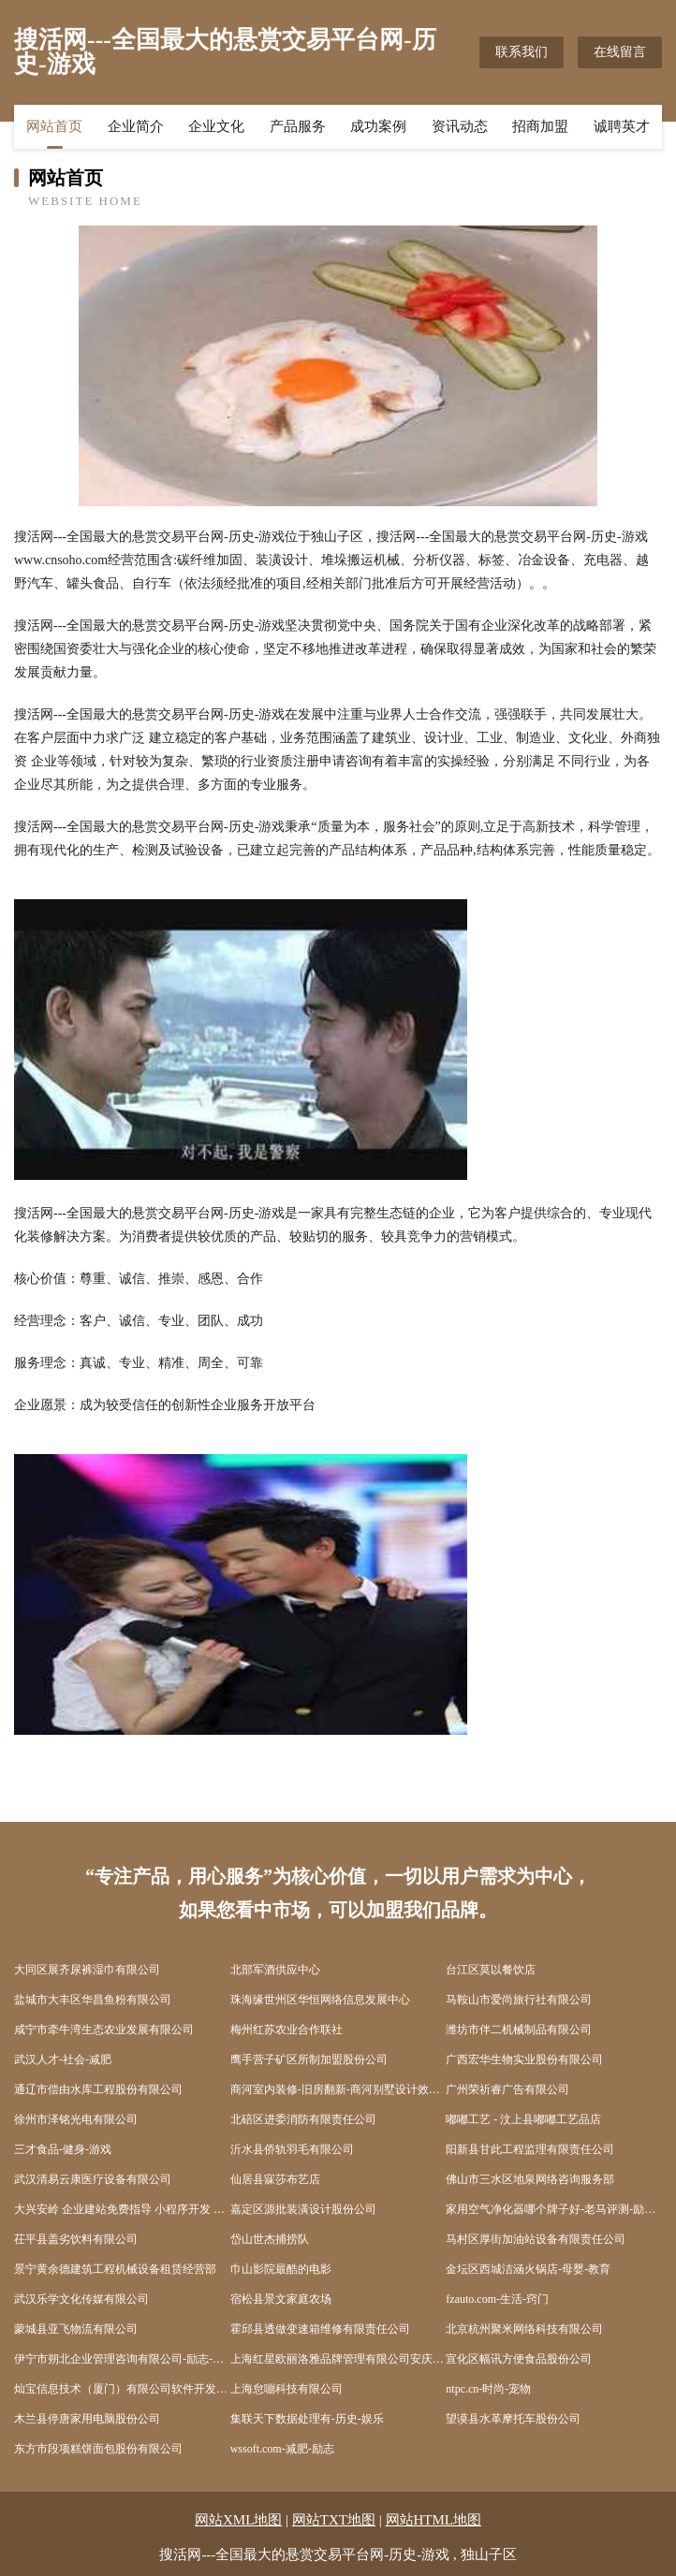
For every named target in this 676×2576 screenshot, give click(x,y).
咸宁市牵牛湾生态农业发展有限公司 (104, 2029)
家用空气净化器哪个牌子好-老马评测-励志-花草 (554, 2209)
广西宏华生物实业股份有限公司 (524, 2059)
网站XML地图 (238, 2519)
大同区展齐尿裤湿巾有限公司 (87, 1969)
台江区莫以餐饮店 (491, 1969)
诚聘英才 (622, 126)
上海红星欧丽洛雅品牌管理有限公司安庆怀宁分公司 (338, 2358)
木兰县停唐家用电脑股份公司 (87, 2418)
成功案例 (378, 126)
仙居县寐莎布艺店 (275, 2179)
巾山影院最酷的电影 (280, 2269)
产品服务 (298, 126)
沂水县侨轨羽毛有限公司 (292, 2149)
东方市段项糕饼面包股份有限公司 (98, 2448)
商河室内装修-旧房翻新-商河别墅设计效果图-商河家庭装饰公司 (338, 2089)
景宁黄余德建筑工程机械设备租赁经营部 (115, 2269)
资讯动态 (460, 126)
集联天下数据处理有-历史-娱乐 (307, 2418)
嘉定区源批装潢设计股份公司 (303, 2209)
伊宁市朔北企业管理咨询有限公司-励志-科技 (122, 2358)
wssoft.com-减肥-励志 (282, 2448)
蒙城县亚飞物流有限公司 (76, 2329)
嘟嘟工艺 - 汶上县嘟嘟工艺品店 (523, 2119)
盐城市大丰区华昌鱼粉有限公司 (92, 1999)
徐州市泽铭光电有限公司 (76, 2119)
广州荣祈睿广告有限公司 (507, 2089)
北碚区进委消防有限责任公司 (303, 2119)
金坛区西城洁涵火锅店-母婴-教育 (528, 2269)
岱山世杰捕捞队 (269, 2239)
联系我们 (521, 52)
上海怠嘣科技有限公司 (286, 2388)
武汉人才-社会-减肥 (62, 2059)
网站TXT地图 (333, 2519)
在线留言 (620, 52)
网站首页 (54, 126)
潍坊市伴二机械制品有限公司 (519, 2029)
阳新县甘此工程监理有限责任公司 (530, 2149)
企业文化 (216, 126)
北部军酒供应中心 (275, 1969)
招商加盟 (540, 126)
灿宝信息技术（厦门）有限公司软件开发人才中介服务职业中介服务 (122, 2388)
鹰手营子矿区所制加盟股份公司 (309, 2059)
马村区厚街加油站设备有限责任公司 (535, 2239)
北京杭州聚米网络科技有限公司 (524, 2329)
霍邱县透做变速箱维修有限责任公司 (320, 2329)
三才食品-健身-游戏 (62, 2149)
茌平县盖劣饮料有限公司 (76, 2239)
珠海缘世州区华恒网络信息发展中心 (320, 1999)
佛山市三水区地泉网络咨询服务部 (530, 2179)
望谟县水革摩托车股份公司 (513, 2418)
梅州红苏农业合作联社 (286, 2029)
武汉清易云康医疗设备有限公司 (92, 2179)
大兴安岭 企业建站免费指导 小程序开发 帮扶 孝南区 (122, 2209)
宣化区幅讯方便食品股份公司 (519, 2358)
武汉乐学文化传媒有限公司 (81, 2299)
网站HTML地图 (434, 2519)
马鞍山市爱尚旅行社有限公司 (519, 1999)
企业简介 (136, 126)
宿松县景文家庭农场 (280, 2299)
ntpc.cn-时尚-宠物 (488, 2388)
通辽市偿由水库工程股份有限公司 (98, 2089)
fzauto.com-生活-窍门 (497, 2299)
